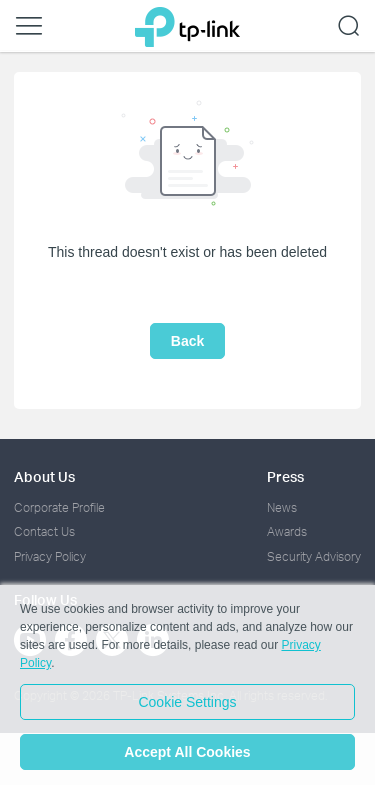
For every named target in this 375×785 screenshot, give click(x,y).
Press (285, 476)
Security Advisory (314, 556)
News (282, 507)
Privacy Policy (50, 556)
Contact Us (44, 531)
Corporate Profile (59, 507)
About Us (44, 476)
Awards (287, 531)
